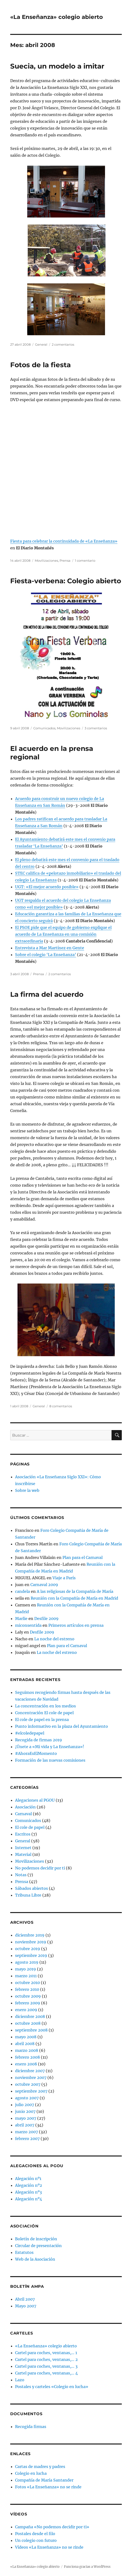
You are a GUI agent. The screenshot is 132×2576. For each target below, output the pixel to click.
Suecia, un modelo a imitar (57, 66)
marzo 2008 (26, 2050)
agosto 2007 (27, 2097)
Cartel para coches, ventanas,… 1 (46, 2352)
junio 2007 (25, 2111)
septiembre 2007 (31, 2091)
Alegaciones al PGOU (35, 1800)
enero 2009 (26, 2009)
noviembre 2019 (30, 1941)
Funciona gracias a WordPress (87, 2567)
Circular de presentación (38, 2245)
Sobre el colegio (30, 954)
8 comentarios (60, 1406)
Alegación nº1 (28, 2178)
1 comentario (85, 560)
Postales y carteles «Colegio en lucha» (51, 2386)
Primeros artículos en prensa (76, 1625)
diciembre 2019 (29, 1935)
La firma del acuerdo (46, 994)
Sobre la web (27, 1490)
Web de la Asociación (35, 2259)
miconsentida (28, 1625)
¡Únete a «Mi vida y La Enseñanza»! (49, 1746)
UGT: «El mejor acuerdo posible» (47, 886)
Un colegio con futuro (36, 2540)
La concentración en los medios (45, 1706)
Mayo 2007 (25, 2306)
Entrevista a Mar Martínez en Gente (49, 947)
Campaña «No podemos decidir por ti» (52, 2526)
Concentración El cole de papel (44, 1712)
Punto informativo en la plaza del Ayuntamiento (61, 1726)
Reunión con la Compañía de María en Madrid (74, 1598)
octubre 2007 (27, 2084)
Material (23, 1854)
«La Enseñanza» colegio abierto (56, 17)
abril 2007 (24, 2125)
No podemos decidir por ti (40, 1868)
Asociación (25, 1807)
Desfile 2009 (46, 1618)
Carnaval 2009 (44, 1584)
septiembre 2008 (31, 2030)
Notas (20, 1874)
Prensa (65, 560)
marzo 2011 (26, 1975)
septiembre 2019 (31, 1955)
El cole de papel (29, 1827)
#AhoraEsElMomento (36, 1753)
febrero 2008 (27, 2057)
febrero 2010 (27, 1989)
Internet (23, 1847)
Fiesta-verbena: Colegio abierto (65, 581)
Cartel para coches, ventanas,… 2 (46, 2359)
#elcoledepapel (29, 1733)
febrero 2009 (27, 2002)
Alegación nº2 (28, 2185)
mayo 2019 (25, 1969)
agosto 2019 (26, 1962)
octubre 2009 (28, 1996)
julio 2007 (24, 2104)
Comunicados (44, 728)
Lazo (19, 2379)
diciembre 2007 (30, 2070)
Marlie (21, 1618)
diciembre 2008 (30, 2016)
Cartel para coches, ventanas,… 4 (46, 2373)
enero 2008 (26, 2064)
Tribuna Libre (28, 1895)
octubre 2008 (28, 2023)
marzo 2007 (26, 2131)
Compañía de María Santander (44, 2480)
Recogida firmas (30, 2426)
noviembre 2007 (30, 2077)
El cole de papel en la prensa (42, 1719)
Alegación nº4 (28, 2198)
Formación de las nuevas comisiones (50, 1760)
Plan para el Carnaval (82, 1557)
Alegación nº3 (28, 2192)
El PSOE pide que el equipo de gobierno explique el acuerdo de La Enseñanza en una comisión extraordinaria (63, 934)
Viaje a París (64, 1577)
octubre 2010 (27, 1982)
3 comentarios (96, 728)
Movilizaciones (46, 560)
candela (22, 1591)
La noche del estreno (54, 1638)
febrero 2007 (27, 2138)
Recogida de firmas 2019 (38, 1739)
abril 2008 (25, 2043)
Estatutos (24, 2252)
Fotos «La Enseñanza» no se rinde (48, 2486)
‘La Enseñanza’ (61, 954)
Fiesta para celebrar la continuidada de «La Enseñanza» (63, 541)
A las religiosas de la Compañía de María (75, 1591)
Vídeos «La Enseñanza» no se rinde (49, 2547)
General (41, 344)
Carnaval (23, 1813)
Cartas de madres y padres (40, 2466)
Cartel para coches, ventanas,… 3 (46, 2366)
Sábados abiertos (31, 1888)
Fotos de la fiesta (40, 365)
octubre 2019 (27, 1948)
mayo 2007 (25, 2118)
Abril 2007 (25, 2299)
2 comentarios (63, 344)
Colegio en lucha (31, 2473)
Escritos (22, 1834)
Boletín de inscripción (36, 2238)
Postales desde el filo (35, 2533)
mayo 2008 (25, 2036)
